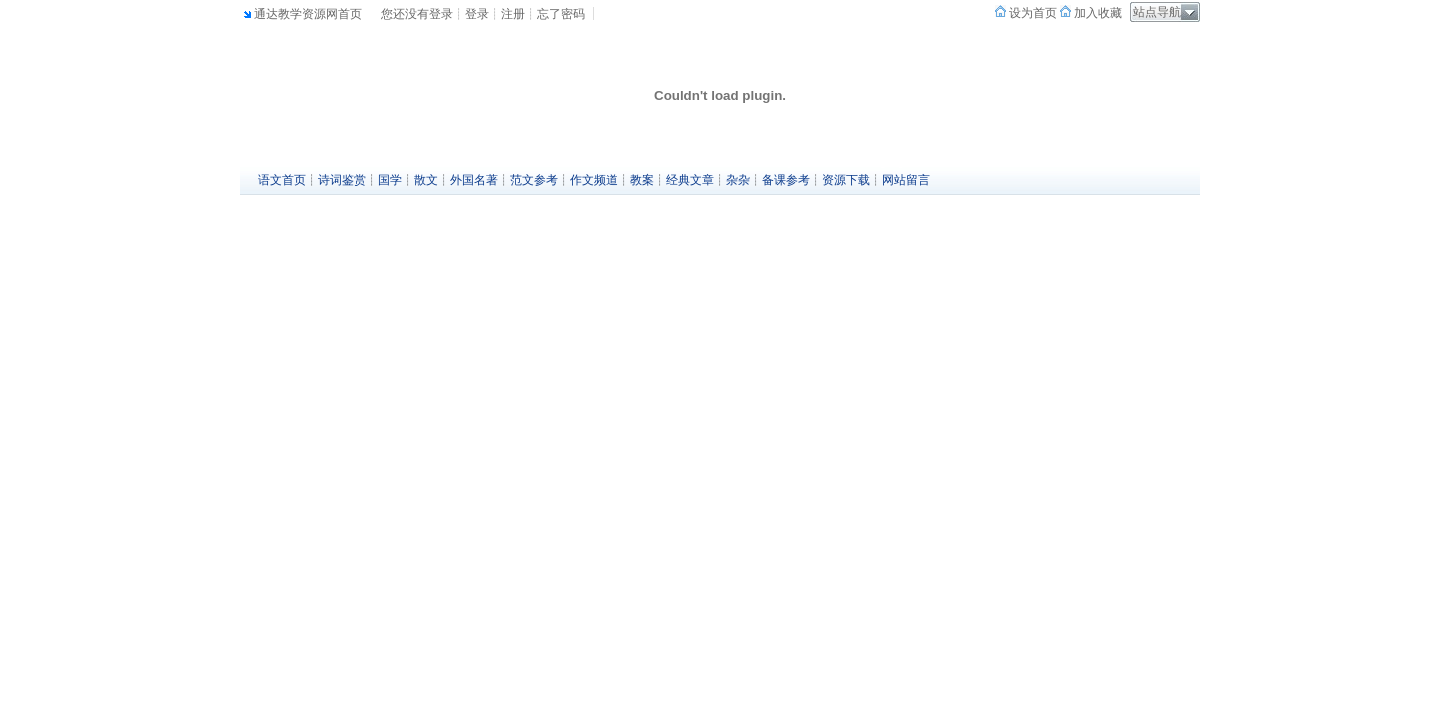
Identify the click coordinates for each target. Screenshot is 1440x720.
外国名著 (474, 180)
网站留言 (906, 180)
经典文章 (690, 180)
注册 (513, 14)
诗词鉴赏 (342, 180)
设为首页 (1031, 13)
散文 (426, 180)
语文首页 (282, 180)
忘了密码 (561, 14)
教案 (642, 180)
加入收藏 (1096, 13)
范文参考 (534, 180)
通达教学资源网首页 (308, 14)
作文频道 (594, 180)
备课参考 (786, 180)
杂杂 (738, 180)
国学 (390, 180)
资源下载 (846, 180)
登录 (477, 14)
